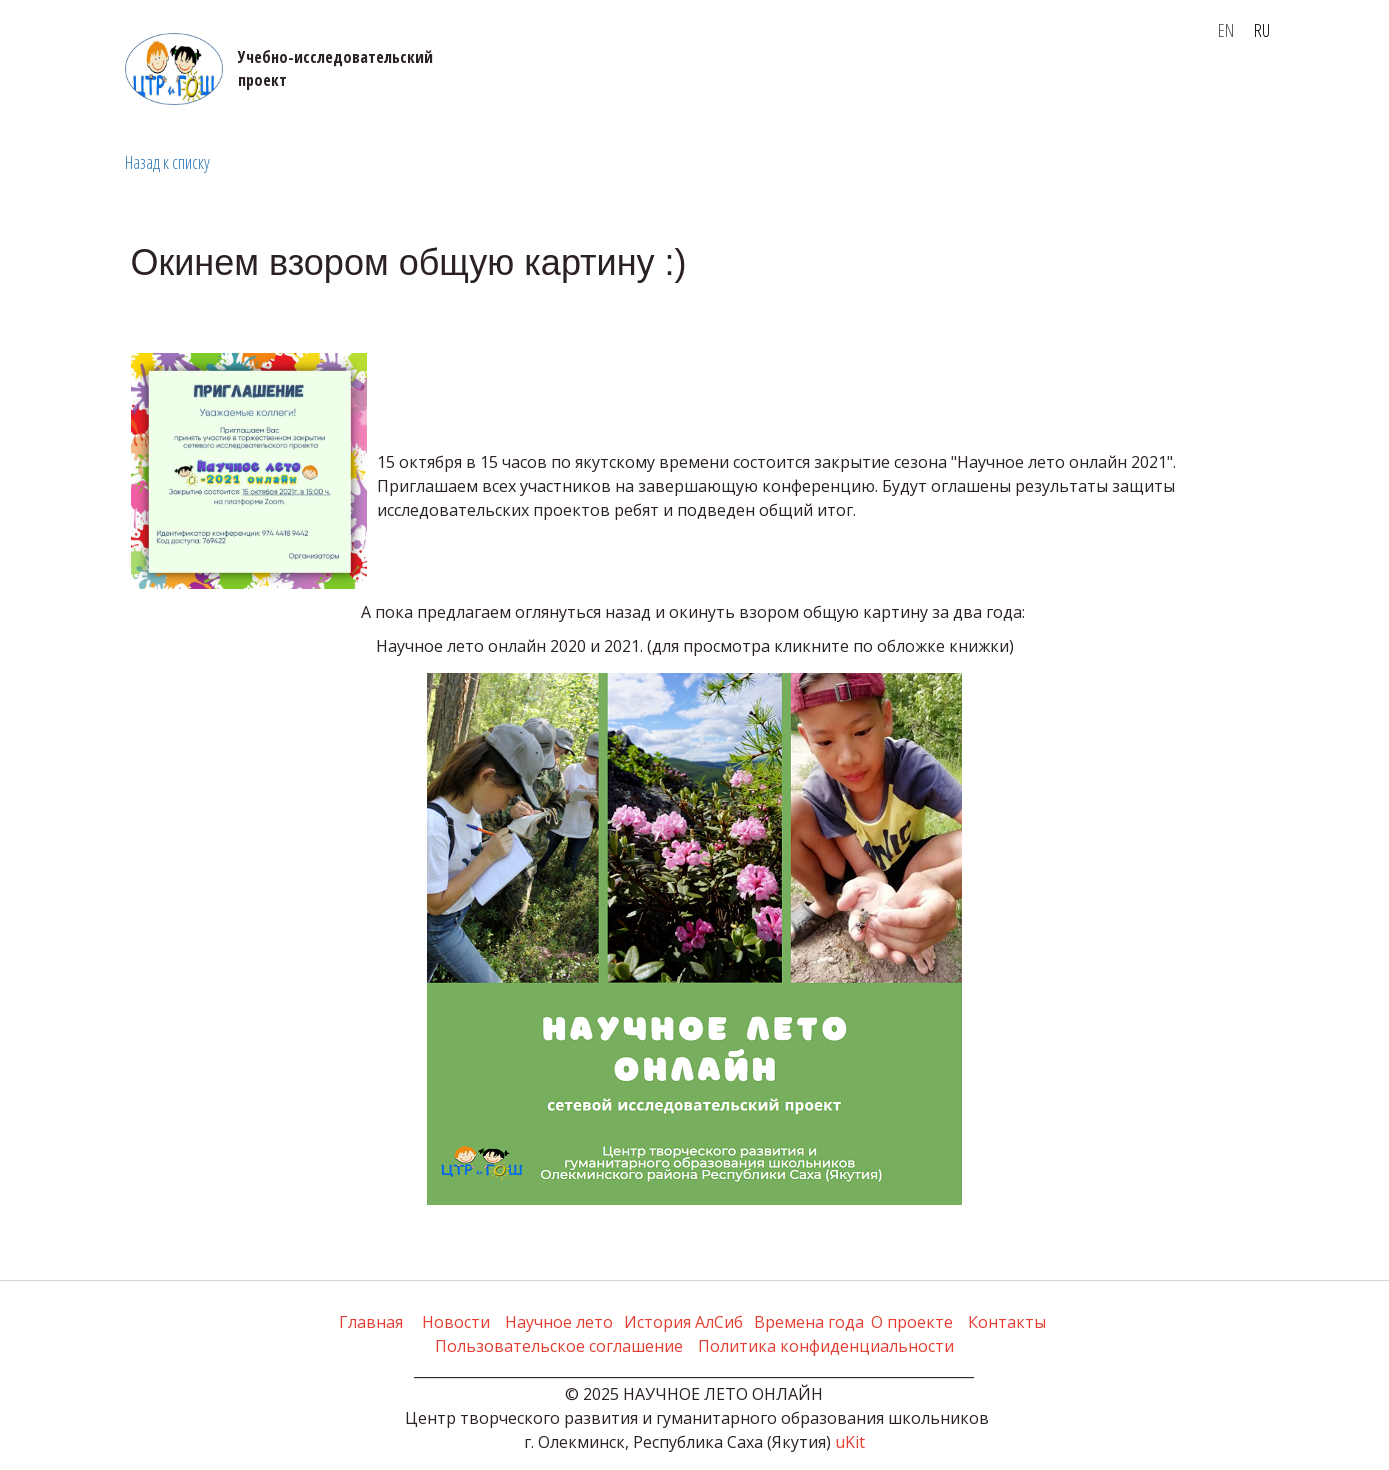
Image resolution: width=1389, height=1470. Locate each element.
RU (1262, 30)
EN (1226, 30)
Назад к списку (167, 162)
